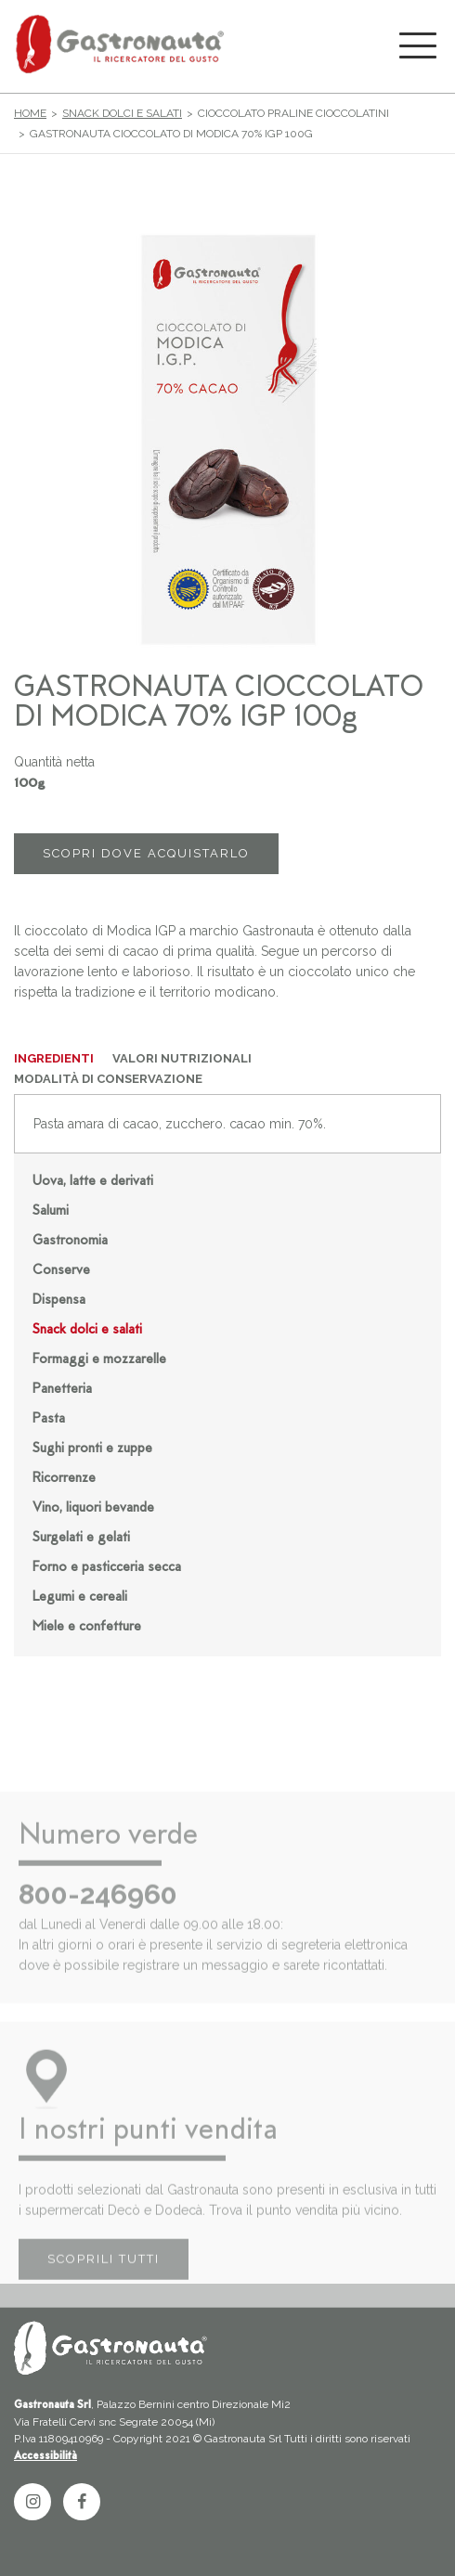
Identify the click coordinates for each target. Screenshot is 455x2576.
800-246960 (98, 1916)
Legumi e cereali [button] (79, 1597)
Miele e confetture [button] (86, 1627)
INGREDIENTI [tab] (54, 1058)
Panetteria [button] (62, 1390)
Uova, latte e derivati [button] (92, 1182)
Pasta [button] (48, 1419)
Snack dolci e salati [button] (87, 1330)
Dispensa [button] (58, 1300)
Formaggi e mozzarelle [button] (99, 1360)
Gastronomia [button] (70, 1241)
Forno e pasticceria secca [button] (106, 1568)
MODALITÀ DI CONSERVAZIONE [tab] (108, 1079)
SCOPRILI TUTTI (103, 2281)
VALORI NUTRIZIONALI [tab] (182, 1058)
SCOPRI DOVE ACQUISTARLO (146, 853)
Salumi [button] (50, 1211)
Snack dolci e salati (122, 113)
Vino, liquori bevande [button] (93, 1508)
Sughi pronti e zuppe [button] (92, 1449)
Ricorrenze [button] (64, 1479)
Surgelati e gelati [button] (81, 1538)
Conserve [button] (61, 1271)
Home (30, 113)
